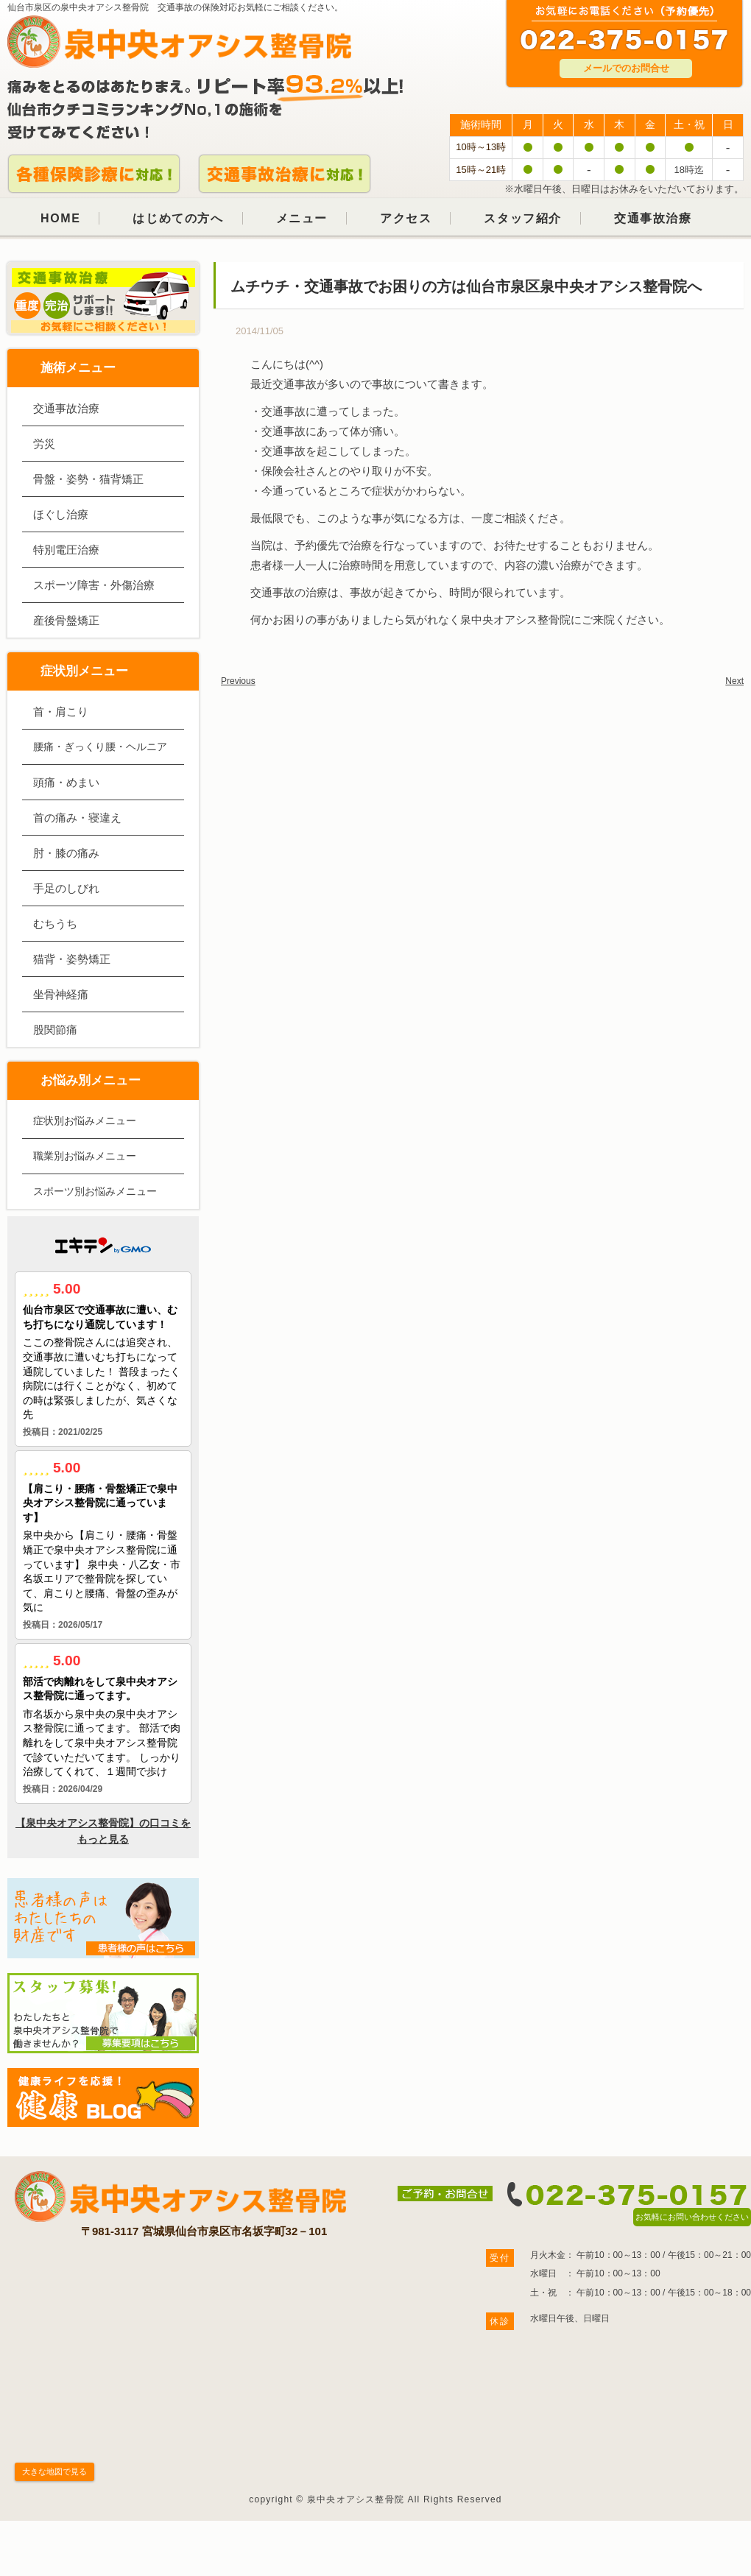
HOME (60, 218)
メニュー (302, 218)
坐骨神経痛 (60, 994)
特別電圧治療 (66, 549)
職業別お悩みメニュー (84, 1156)
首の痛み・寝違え (77, 817)
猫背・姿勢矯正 (71, 959)
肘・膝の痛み (66, 853)
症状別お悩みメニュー (84, 1120)
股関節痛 (55, 1029)
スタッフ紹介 (523, 218)
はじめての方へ (178, 218)
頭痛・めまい (66, 782)
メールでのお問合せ (626, 68)
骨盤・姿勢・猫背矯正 (88, 479)
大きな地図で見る (54, 2471)
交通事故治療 (653, 218)
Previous (238, 681)
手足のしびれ (66, 888)
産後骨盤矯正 (66, 620)
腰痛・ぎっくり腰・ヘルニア (100, 746)
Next (734, 681)
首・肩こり (60, 711)
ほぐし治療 (60, 514)
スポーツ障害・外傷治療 (94, 585)
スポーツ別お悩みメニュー (95, 1191)
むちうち (55, 923)
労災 (44, 443)
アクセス (405, 218)
